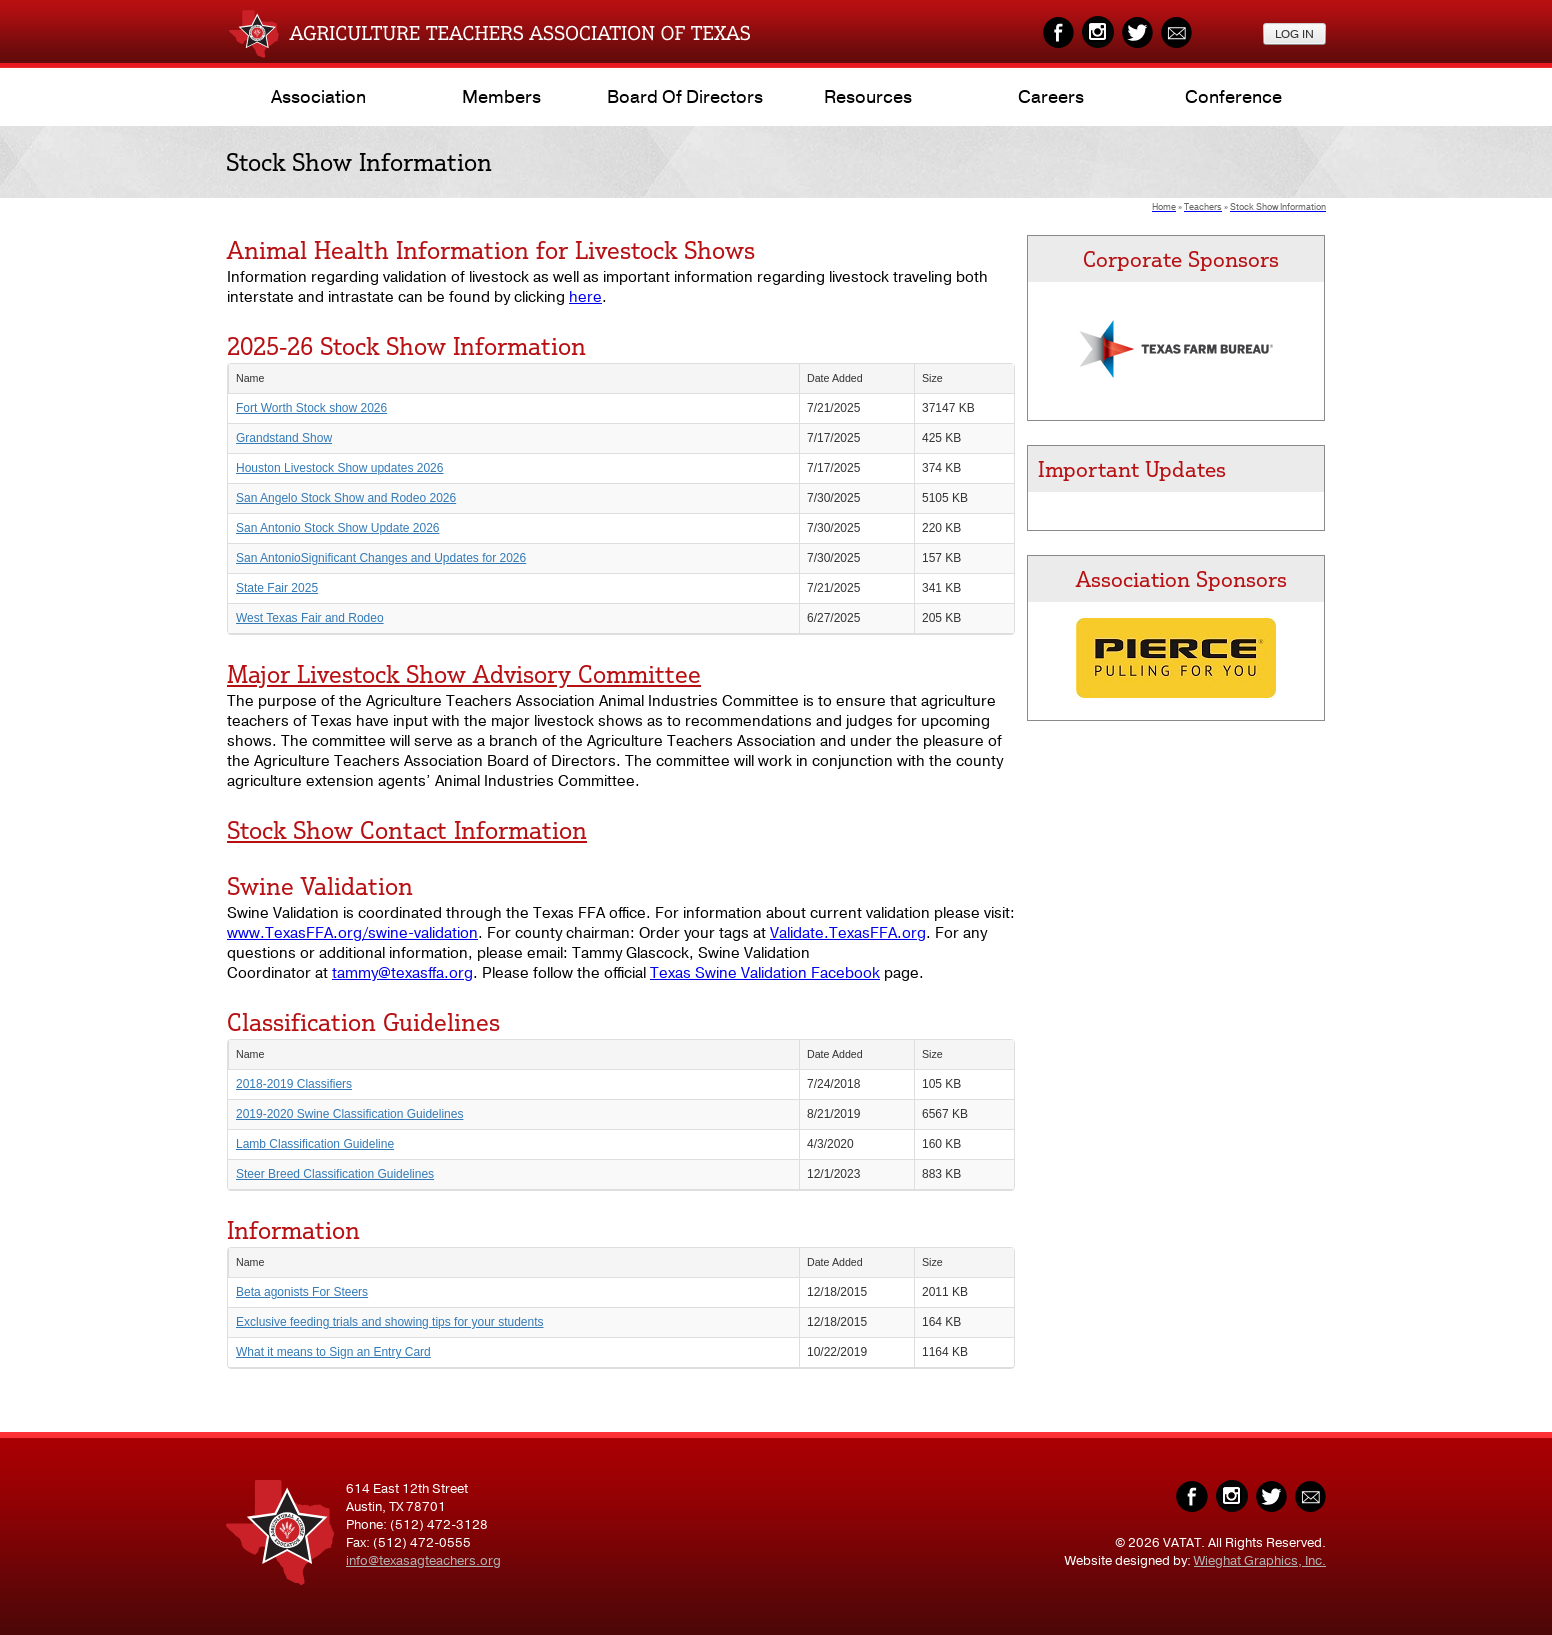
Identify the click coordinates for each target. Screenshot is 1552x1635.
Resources (868, 97)
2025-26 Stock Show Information (406, 346)
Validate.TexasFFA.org (848, 933)
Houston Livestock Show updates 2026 (339, 468)
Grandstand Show (284, 438)
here (585, 297)
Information (293, 1230)
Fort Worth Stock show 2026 (311, 408)
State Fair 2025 (277, 588)
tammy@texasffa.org (402, 973)
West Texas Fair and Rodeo (310, 618)
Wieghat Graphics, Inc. (1260, 1561)
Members (501, 97)
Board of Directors (685, 97)
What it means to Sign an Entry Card (333, 1352)
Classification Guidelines (363, 1022)
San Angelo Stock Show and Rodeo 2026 (346, 498)
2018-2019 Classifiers (294, 1084)
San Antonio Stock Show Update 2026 (337, 528)
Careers (1051, 97)
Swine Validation (320, 886)
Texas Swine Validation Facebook (765, 973)
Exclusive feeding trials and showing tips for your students (390, 1322)
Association (318, 97)
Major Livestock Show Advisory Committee (464, 674)
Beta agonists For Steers (302, 1292)
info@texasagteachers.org (423, 1561)
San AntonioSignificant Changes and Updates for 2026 (381, 558)
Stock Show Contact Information (407, 830)
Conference (1233, 97)
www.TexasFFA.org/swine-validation (352, 933)
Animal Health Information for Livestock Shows (491, 250)
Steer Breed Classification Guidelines (335, 1174)
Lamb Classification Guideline (315, 1144)
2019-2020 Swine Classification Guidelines (349, 1114)
